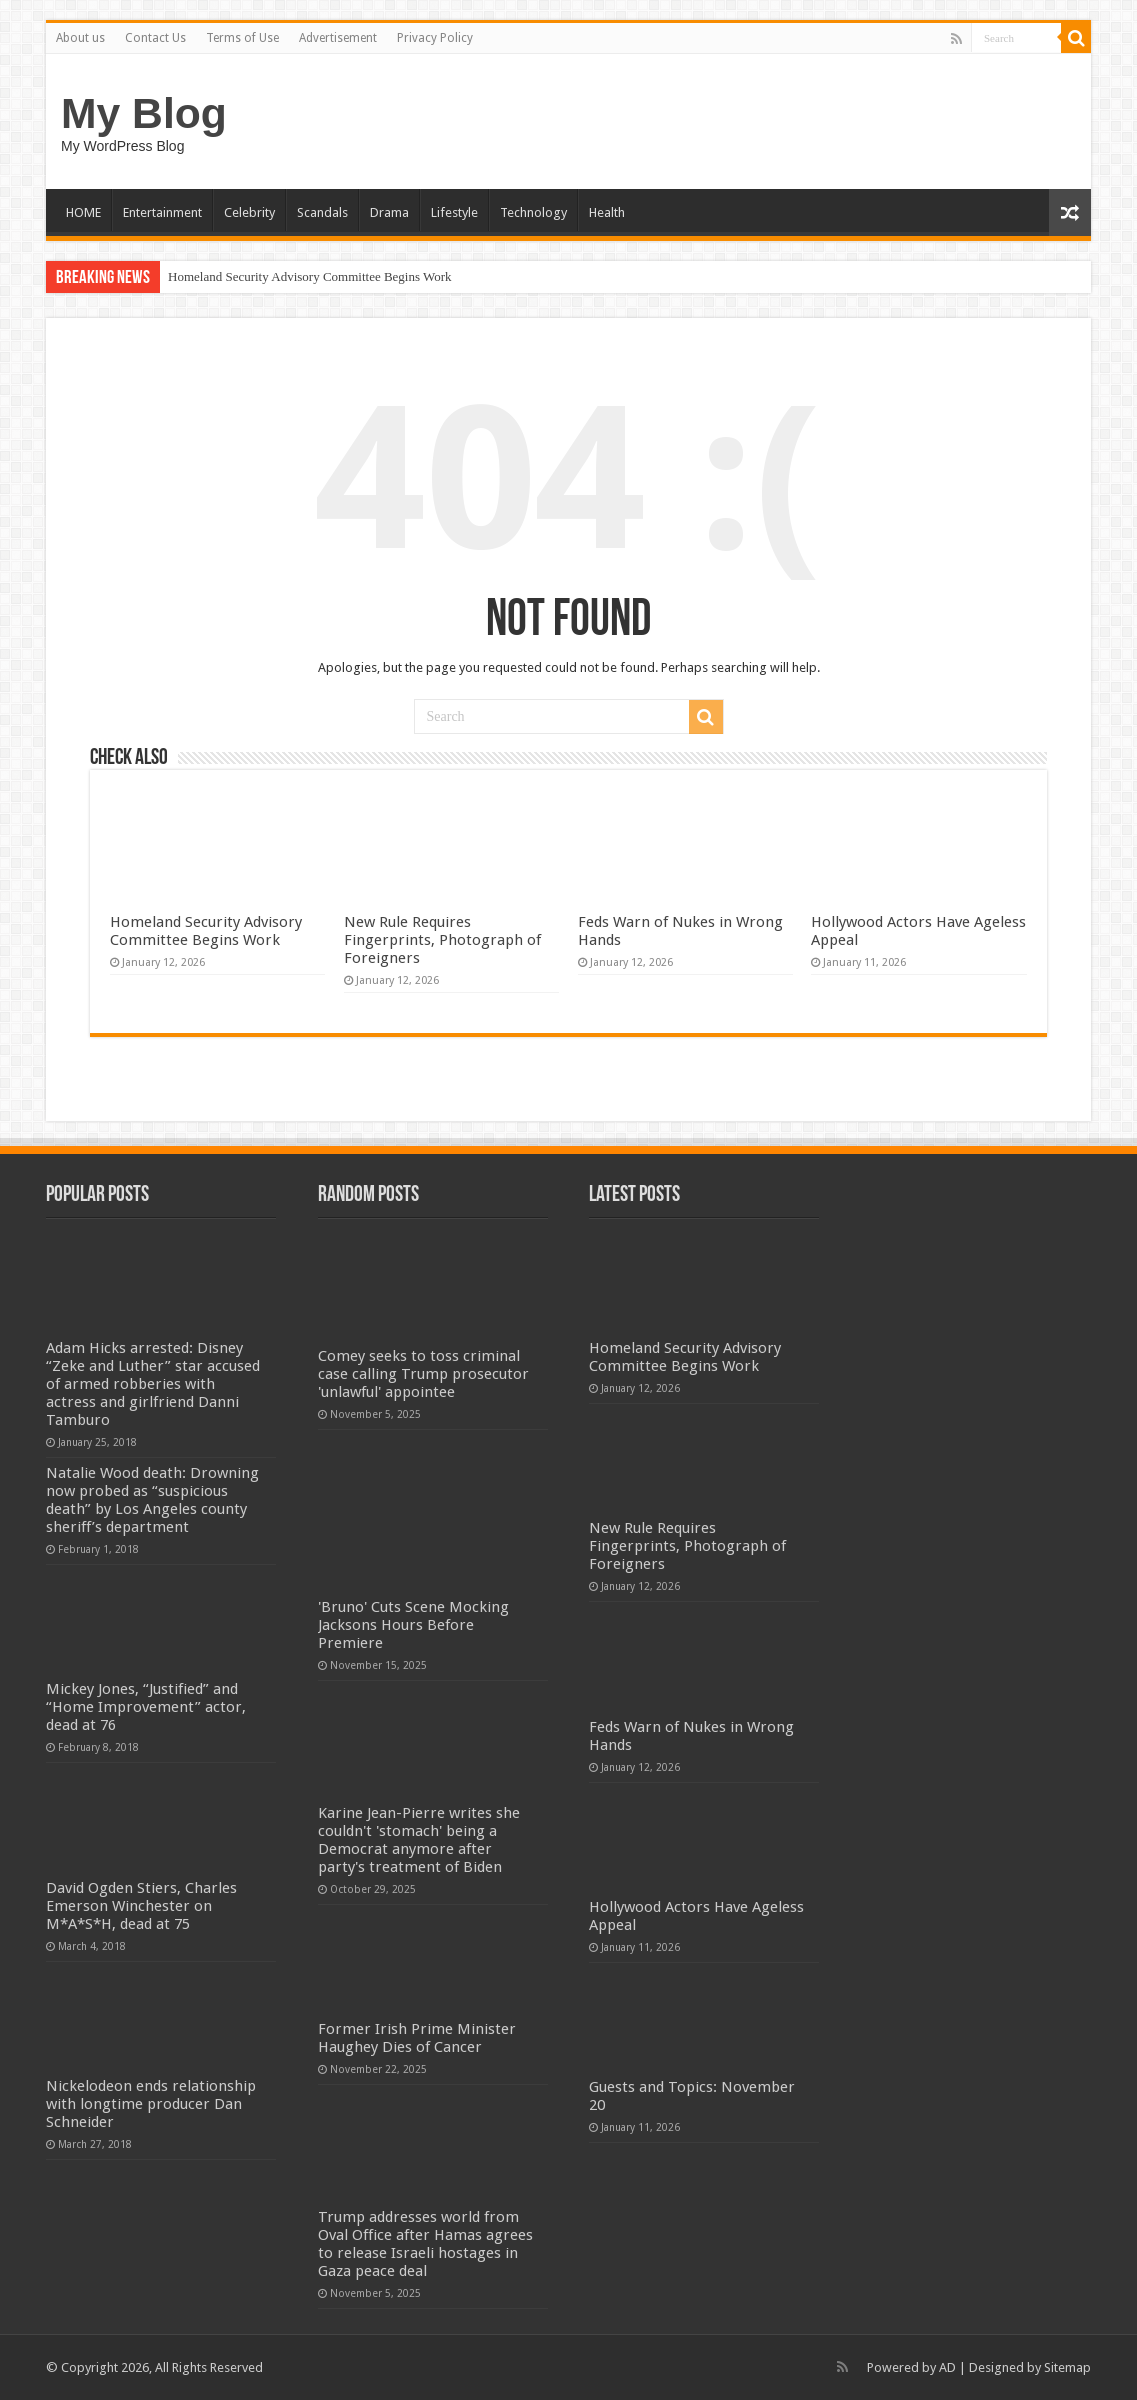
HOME (83, 212)
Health (607, 212)
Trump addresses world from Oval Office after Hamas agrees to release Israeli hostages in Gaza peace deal (425, 2244)
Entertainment (162, 212)
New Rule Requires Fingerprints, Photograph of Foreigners (442, 940)
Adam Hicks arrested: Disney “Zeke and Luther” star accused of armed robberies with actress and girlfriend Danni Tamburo (153, 1384)
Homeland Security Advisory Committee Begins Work (310, 276)
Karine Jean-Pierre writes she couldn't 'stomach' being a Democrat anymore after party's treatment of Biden (419, 1840)
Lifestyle (454, 212)
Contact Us (155, 38)
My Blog (144, 113)
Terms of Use (242, 38)
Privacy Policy (435, 38)
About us (80, 38)
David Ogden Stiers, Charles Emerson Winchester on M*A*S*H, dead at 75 (141, 1906)
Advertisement (338, 38)
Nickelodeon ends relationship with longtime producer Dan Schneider (151, 2104)
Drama (389, 212)
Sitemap (1067, 2367)
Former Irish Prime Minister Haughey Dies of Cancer (417, 2038)
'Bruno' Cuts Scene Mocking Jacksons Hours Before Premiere (413, 1625)
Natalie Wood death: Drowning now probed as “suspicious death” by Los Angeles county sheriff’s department (152, 1500)
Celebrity (249, 212)
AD (947, 2367)
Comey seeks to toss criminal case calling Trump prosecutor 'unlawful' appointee (423, 1374)
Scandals (322, 212)
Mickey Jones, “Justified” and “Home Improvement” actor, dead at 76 (146, 1707)
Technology (533, 212)
